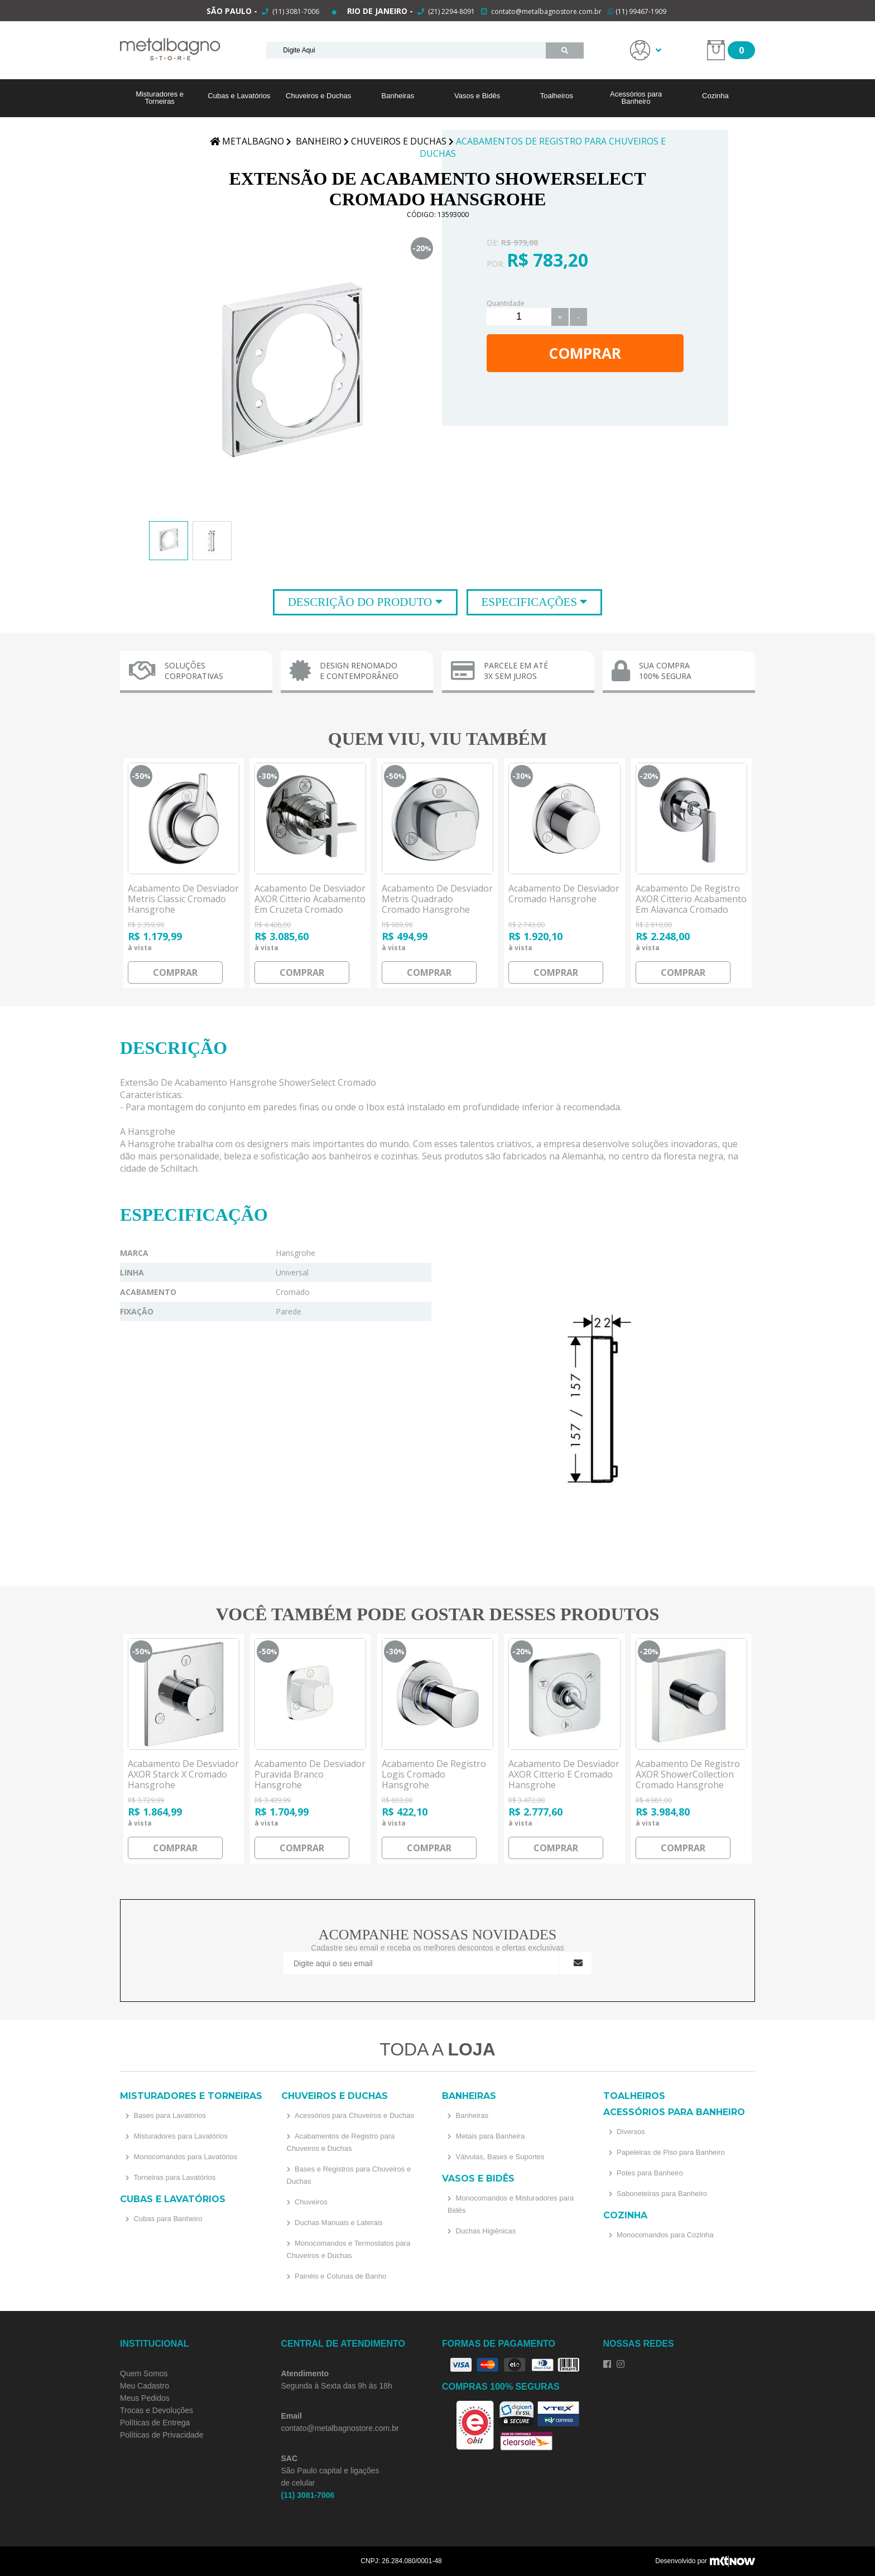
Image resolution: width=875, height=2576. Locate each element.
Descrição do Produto (361, 602)
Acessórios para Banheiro (636, 97)
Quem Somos (144, 2373)
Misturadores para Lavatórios (180, 2136)
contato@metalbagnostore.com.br (546, 11)
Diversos (630, 2131)
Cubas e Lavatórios (239, 95)
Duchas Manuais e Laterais (338, 2222)
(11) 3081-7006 (295, 11)
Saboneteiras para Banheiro (661, 2193)
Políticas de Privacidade (161, 2434)
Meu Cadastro (144, 2385)
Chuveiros (310, 2202)
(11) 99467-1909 (637, 11)
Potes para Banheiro (649, 2173)
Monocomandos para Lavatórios (184, 2157)
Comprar (585, 353)
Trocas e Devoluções (156, 2410)
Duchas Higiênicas (485, 2231)
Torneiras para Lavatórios (173, 2177)
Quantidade (506, 303)
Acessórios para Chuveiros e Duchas (354, 2115)
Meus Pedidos (145, 2398)
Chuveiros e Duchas (318, 95)
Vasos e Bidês (477, 95)
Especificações (531, 602)
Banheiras (398, 95)
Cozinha (715, 95)
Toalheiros (556, 95)
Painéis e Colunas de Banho (340, 2276)
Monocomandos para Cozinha (664, 2235)
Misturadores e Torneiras (160, 97)
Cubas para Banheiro (167, 2218)
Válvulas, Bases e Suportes (499, 2157)
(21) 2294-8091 (451, 11)
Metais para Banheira (489, 2136)
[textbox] (406, 50)
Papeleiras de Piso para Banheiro (670, 2152)
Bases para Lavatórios (169, 2115)
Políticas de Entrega (155, 2422)
